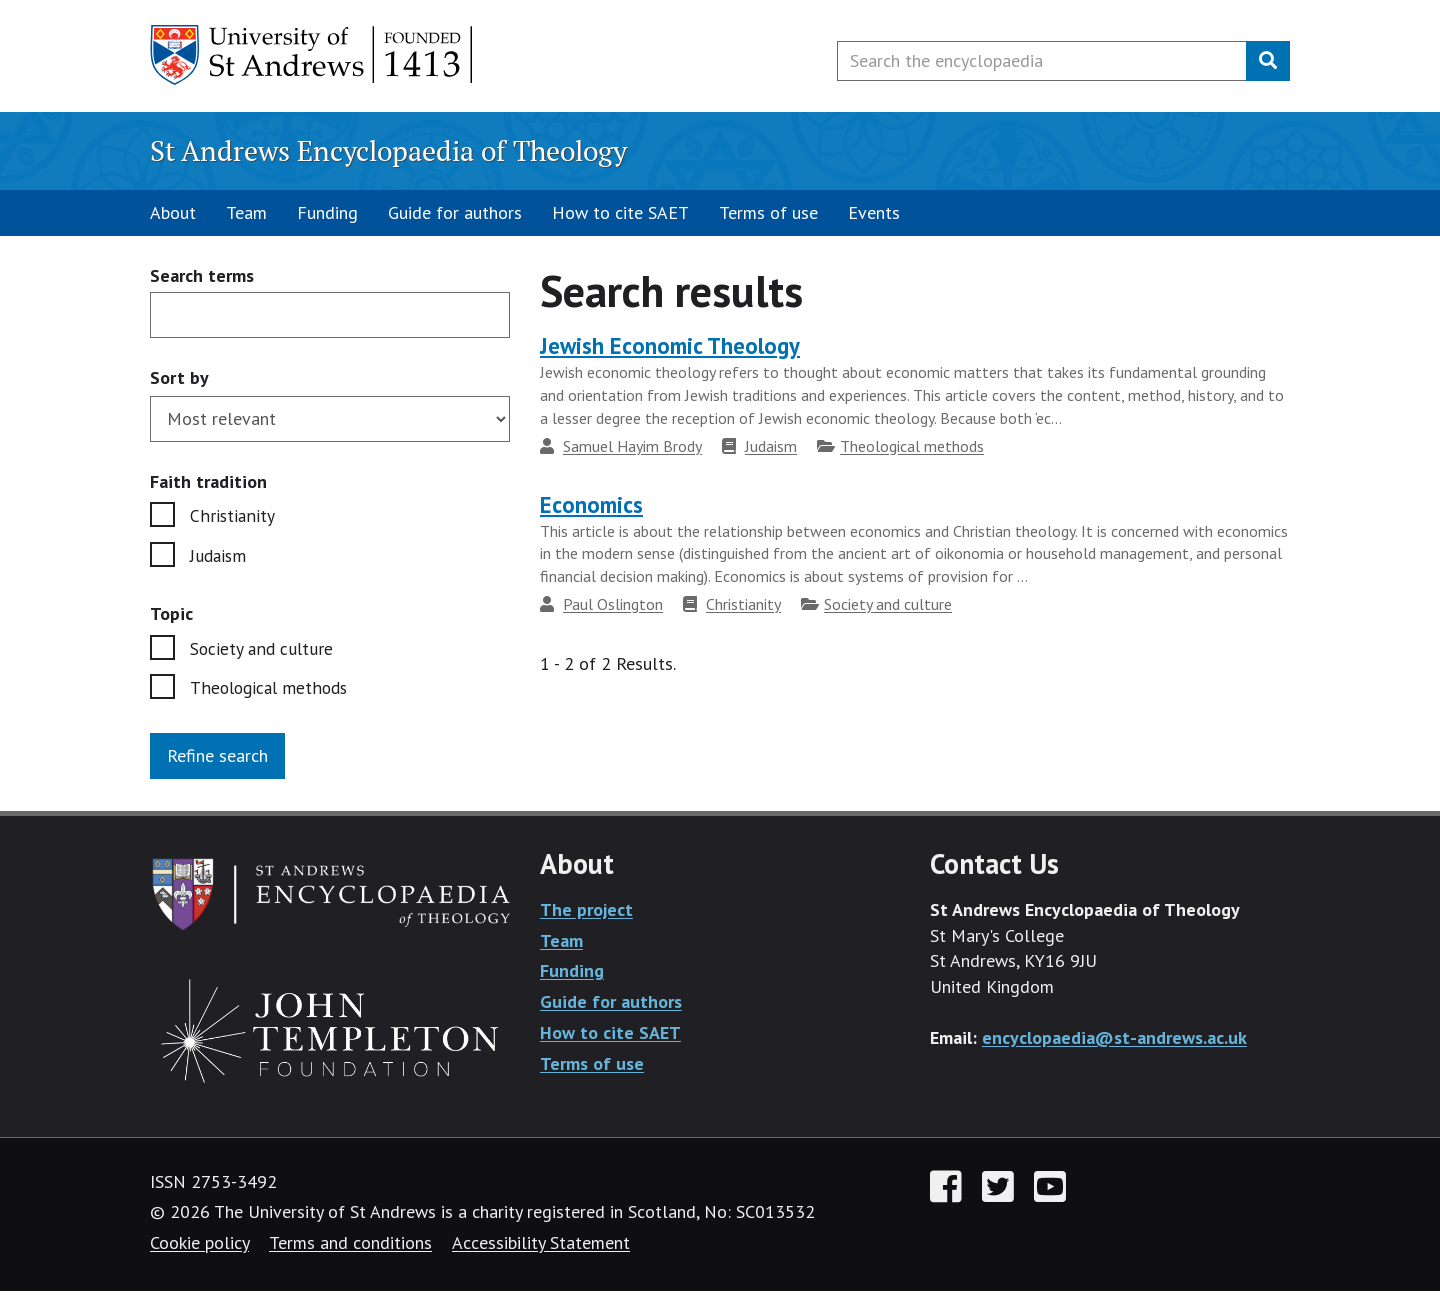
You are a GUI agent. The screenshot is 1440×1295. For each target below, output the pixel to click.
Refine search (217, 759)
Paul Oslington (613, 604)
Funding (327, 212)
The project (586, 913)
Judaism (219, 557)
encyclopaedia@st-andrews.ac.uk (1114, 1041)
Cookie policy (199, 1246)
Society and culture (263, 650)
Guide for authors (455, 212)
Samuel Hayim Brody (632, 446)
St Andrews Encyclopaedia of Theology (388, 150)
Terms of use (768, 212)
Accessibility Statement (541, 1246)
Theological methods (272, 691)
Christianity (232, 516)
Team (246, 212)
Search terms (202, 276)
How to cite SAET (620, 212)
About (173, 212)
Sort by (179, 377)
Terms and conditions (350, 1246)
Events (874, 212)
